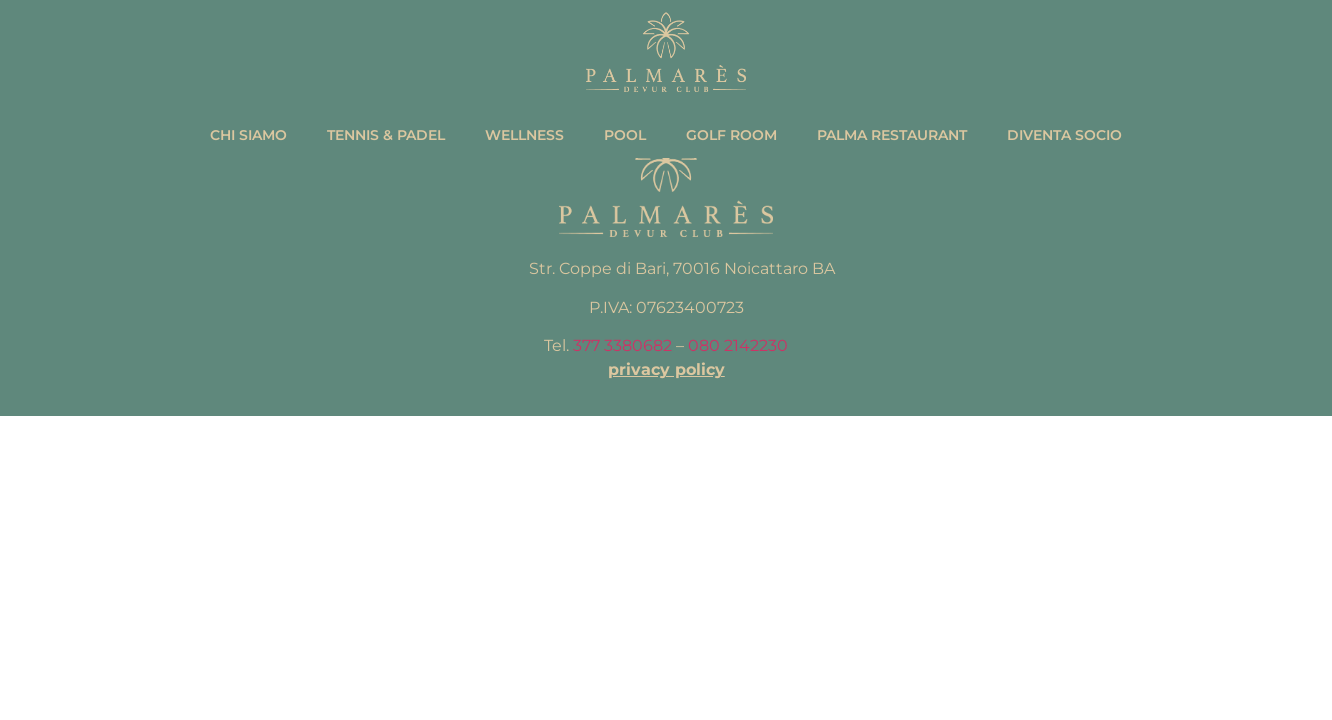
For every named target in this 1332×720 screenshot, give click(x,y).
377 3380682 (622, 345)
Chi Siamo (248, 135)
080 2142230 (738, 345)
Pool (625, 135)
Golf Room (731, 135)
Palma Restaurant (892, 135)
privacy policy (666, 369)
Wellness (524, 135)
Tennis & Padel (386, 135)
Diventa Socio (1064, 135)
